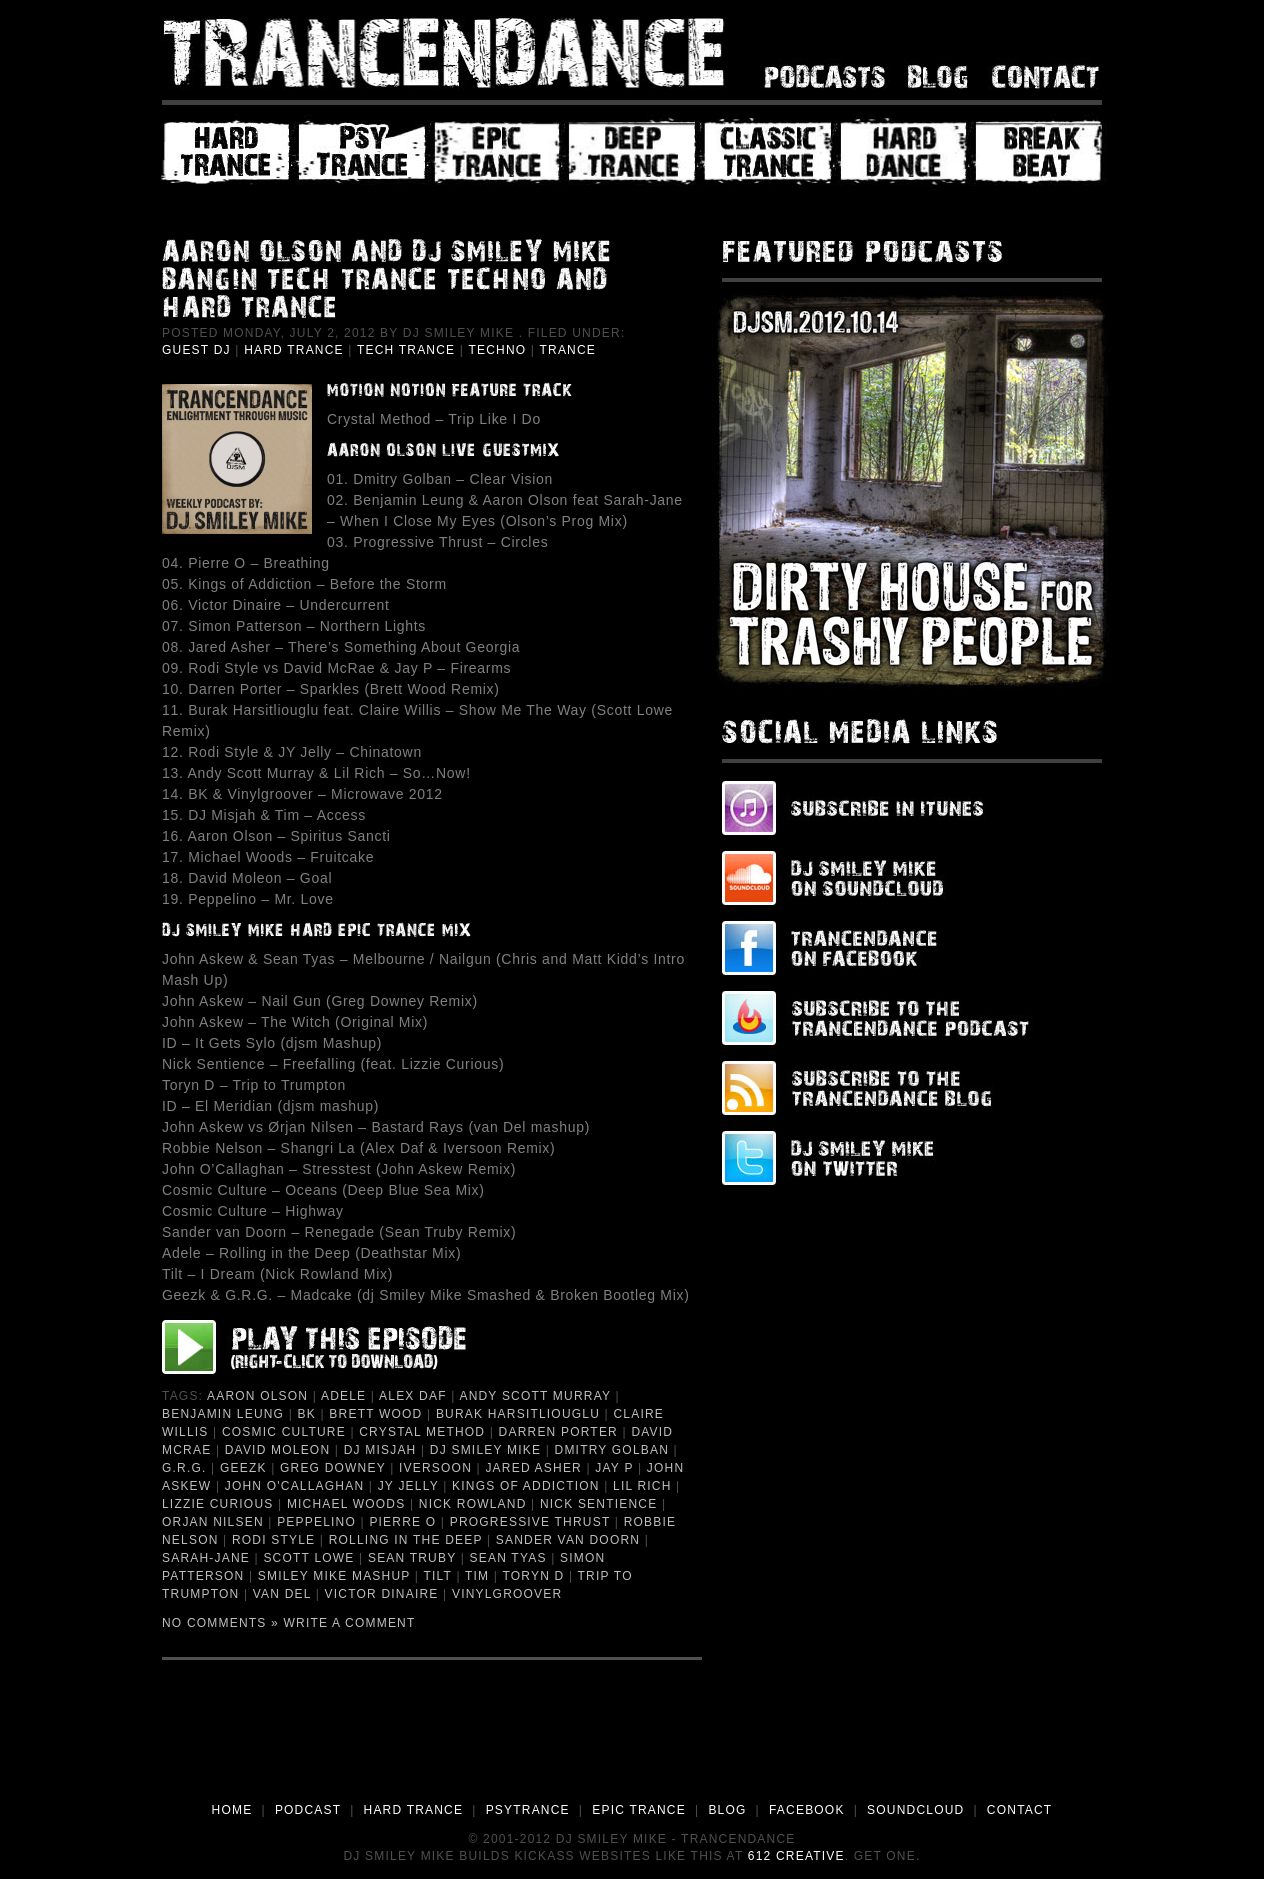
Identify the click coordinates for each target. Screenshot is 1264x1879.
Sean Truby (412, 1558)
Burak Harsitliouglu (518, 1414)
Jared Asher (533, 1468)
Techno (497, 350)
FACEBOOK (807, 1810)
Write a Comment (350, 1623)
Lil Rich (642, 1486)
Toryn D (533, 1576)
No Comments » (220, 1623)
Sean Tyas (508, 1558)
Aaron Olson (257, 1396)
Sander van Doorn (568, 1540)
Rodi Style (273, 1540)
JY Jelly (408, 1486)
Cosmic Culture (284, 1432)
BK (307, 1414)
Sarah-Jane (206, 1558)
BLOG (727, 1810)
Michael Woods (346, 1504)
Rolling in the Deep (406, 1540)
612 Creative (796, 1856)
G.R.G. (184, 1468)
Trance (568, 350)
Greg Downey (333, 1468)
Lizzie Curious (217, 1504)
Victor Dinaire (382, 1594)
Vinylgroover (507, 1594)
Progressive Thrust (530, 1522)
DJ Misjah (380, 1450)
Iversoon (435, 1468)
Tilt (437, 1576)
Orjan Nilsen (213, 1522)
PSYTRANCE (528, 1810)
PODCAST (308, 1810)
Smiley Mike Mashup (334, 1576)
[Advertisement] (632, 1745)
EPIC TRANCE (639, 1810)
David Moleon (278, 1450)
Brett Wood (375, 1414)
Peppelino (316, 1522)
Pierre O (402, 1522)
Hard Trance (294, 350)
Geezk (243, 1468)
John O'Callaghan (295, 1486)
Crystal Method (422, 1432)
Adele (343, 1396)
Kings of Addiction (526, 1486)
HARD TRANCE (414, 1810)
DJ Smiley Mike (485, 1450)
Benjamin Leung (223, 1414)
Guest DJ (196, 350)
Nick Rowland (473, 1504)
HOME (232, 1810)
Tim (477, 1576)
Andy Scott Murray (535, 1396)
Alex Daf (413, 1396)
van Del (282, 1594)
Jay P (614, 1468)
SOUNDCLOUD (915, 1810)
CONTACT (1020, 1810)
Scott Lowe (308, 1558)
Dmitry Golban (612, 1450)
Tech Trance (406, 350)
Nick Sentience (598, 1504)
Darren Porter (558, 1432)
